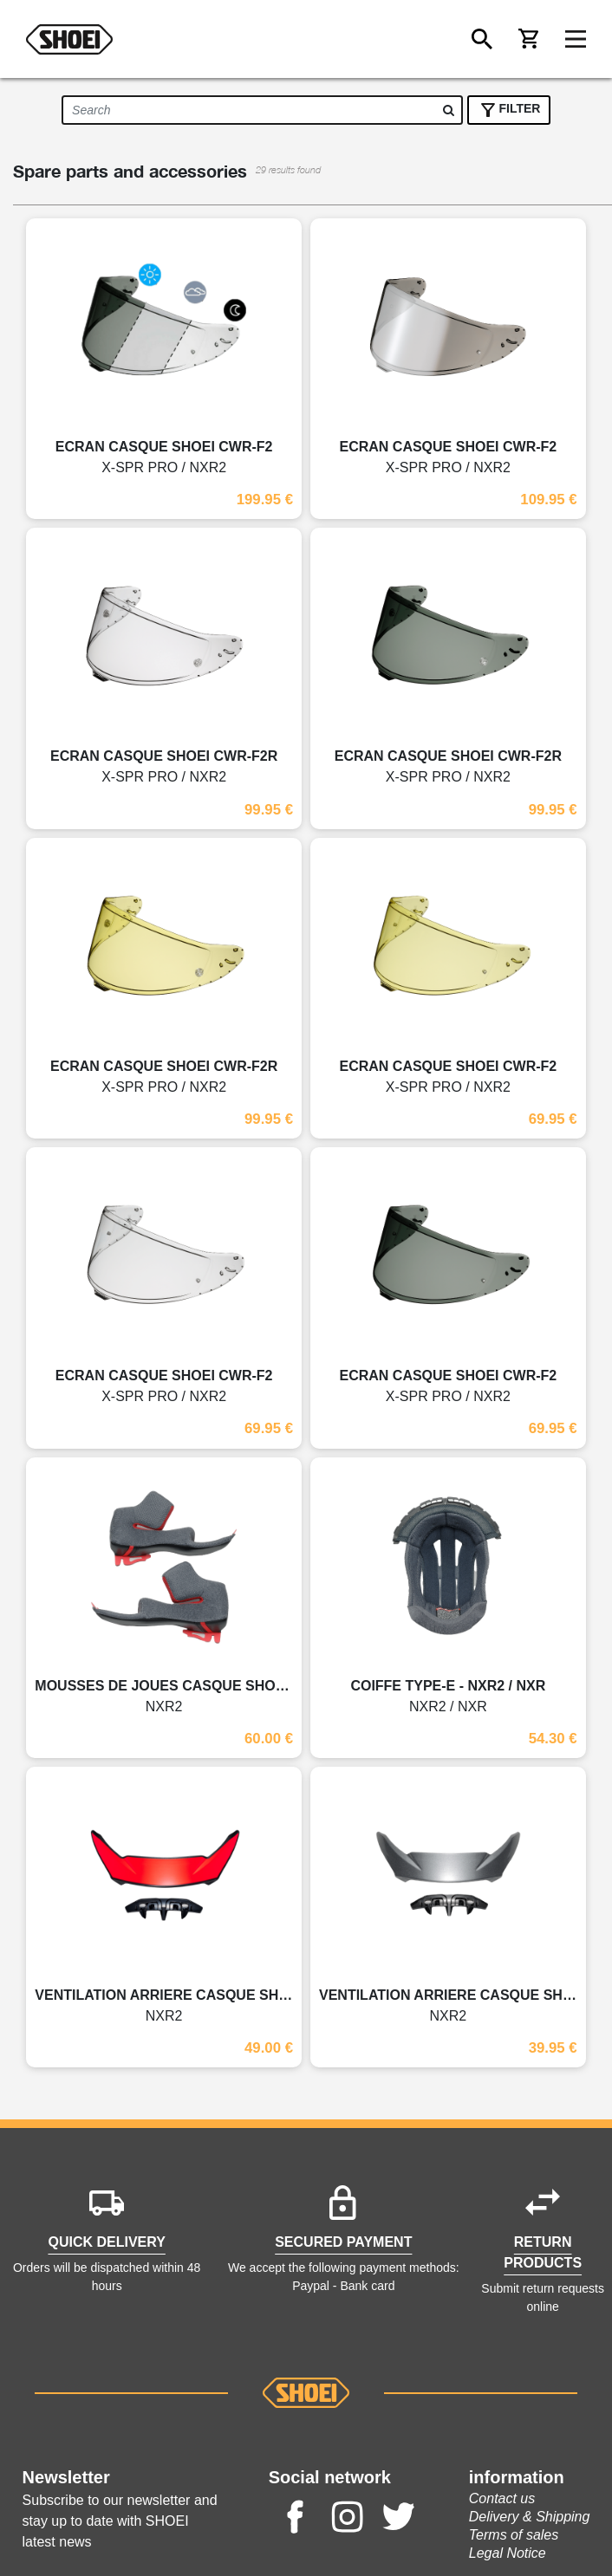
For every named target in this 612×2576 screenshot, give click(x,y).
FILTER (509, 110)
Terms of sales (513, 2534)
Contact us (502, 2498)
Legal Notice (507, 2553)
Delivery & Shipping (529, 2516)
